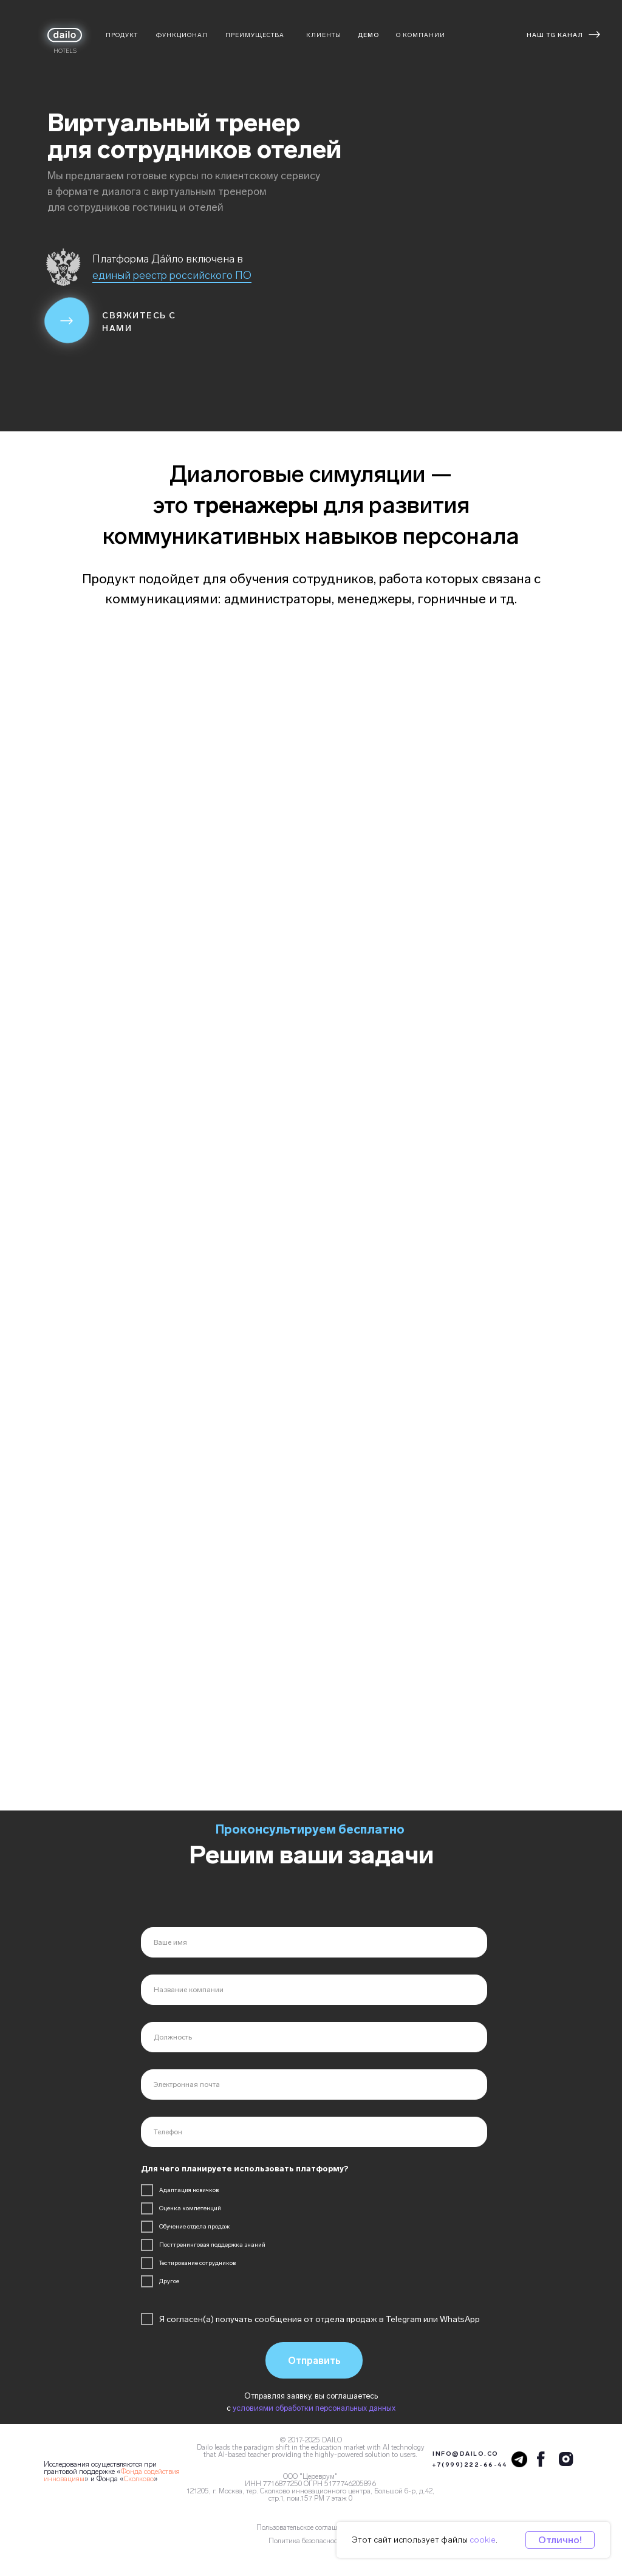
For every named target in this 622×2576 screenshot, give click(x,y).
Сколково (139, 2479)
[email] (314, 2084)
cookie (483, 2540)
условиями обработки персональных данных (314, 2408)
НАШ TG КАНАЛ (555, 35)
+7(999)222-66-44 (469, 2464)
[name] (314, 1942)
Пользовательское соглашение (304, 2527)
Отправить (314, 2360)
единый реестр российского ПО (171, 275)
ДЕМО (368, 35)
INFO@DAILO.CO (465, 2454)
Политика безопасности (306, 2541)
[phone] (314, 2132)
